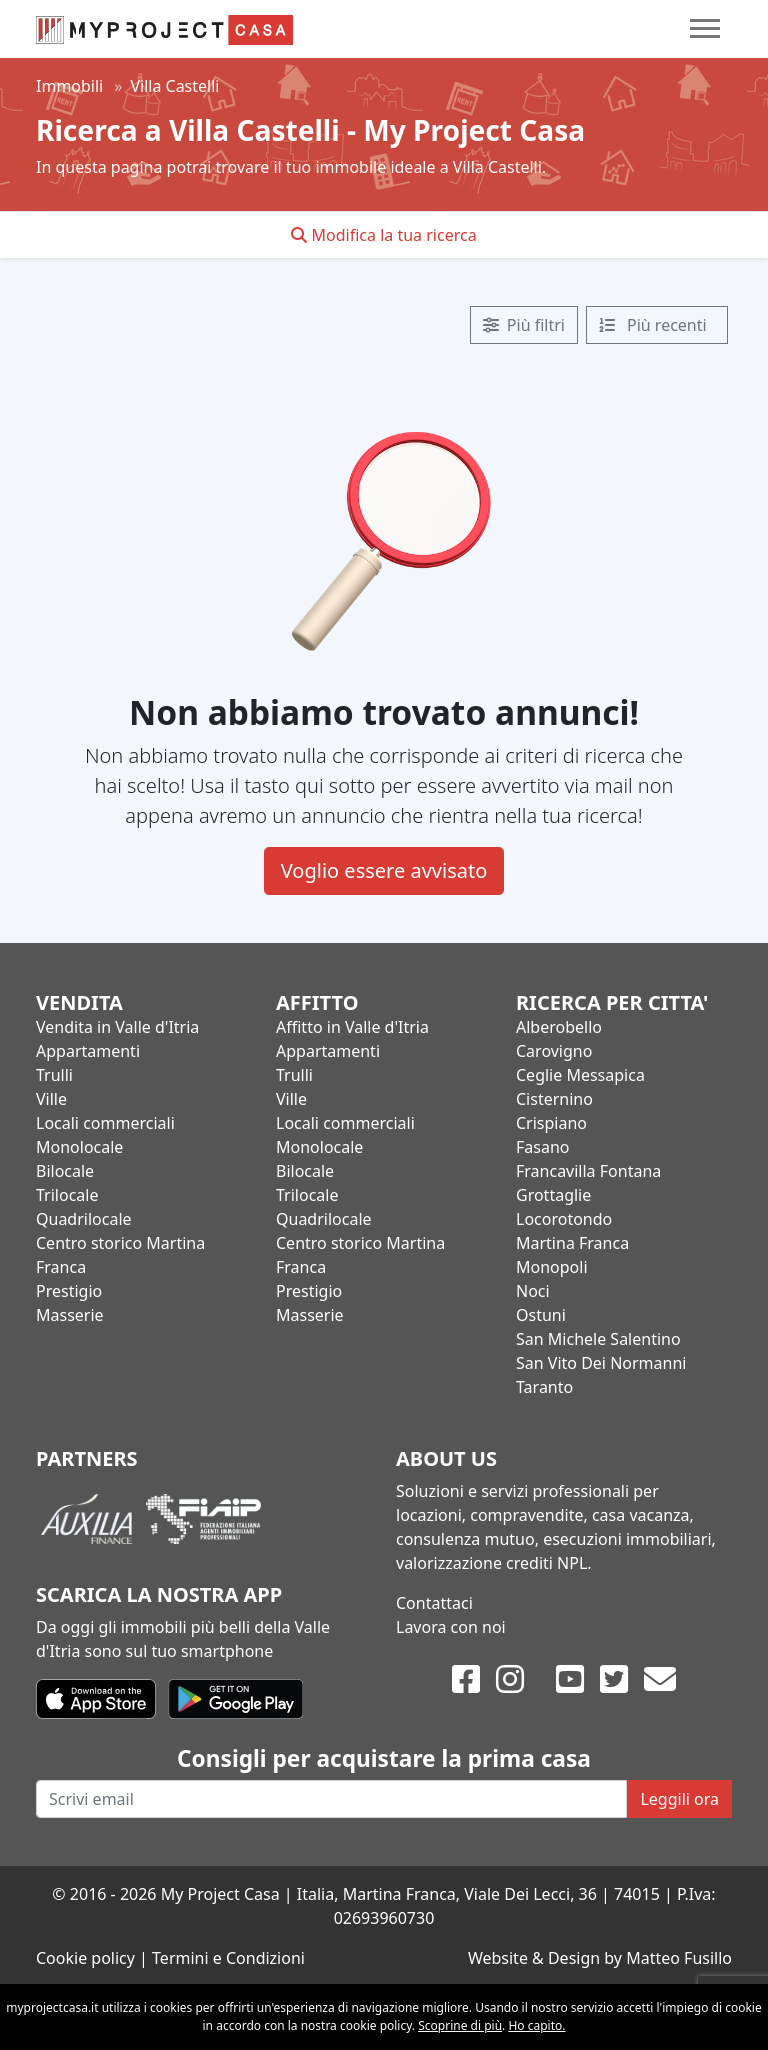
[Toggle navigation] (705, 28)
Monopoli (552, 1267)
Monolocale (79, 1147)
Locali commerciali (105, 1123)
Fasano (543, 1147)
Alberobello (559, 1027)
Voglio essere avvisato (384, 870)
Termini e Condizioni (228, 1958)
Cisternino (554, 1099)
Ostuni (541, 1315)
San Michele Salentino (598, 1339)
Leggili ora (679, 1799)
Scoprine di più (460, 2025)
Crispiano (551, 1123)
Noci (533, 1291)
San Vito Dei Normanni (601, 1363)
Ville (51, 1099)
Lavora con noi (451, 1627)
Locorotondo (564, 1219)
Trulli (54, 1075)
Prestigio (69, 1291)
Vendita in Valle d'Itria (117, 1027)
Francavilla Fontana (588, 1171)
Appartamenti (88, 1051)
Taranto (544, 1387)
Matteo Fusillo (679, 1958)
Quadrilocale (84, 1219)
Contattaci (434, 1603)
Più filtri (524, 325)
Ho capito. (536, 2025)
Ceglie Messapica (580, 1075)
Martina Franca (572, 1243)
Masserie (70, 1315)
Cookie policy (85, 1958)
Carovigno (554, 1051)
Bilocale (65, 1171)
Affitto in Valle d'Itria (352, 1027)
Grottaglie (553, 1195)
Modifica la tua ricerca (383, 235)
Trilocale (67, 1195)
